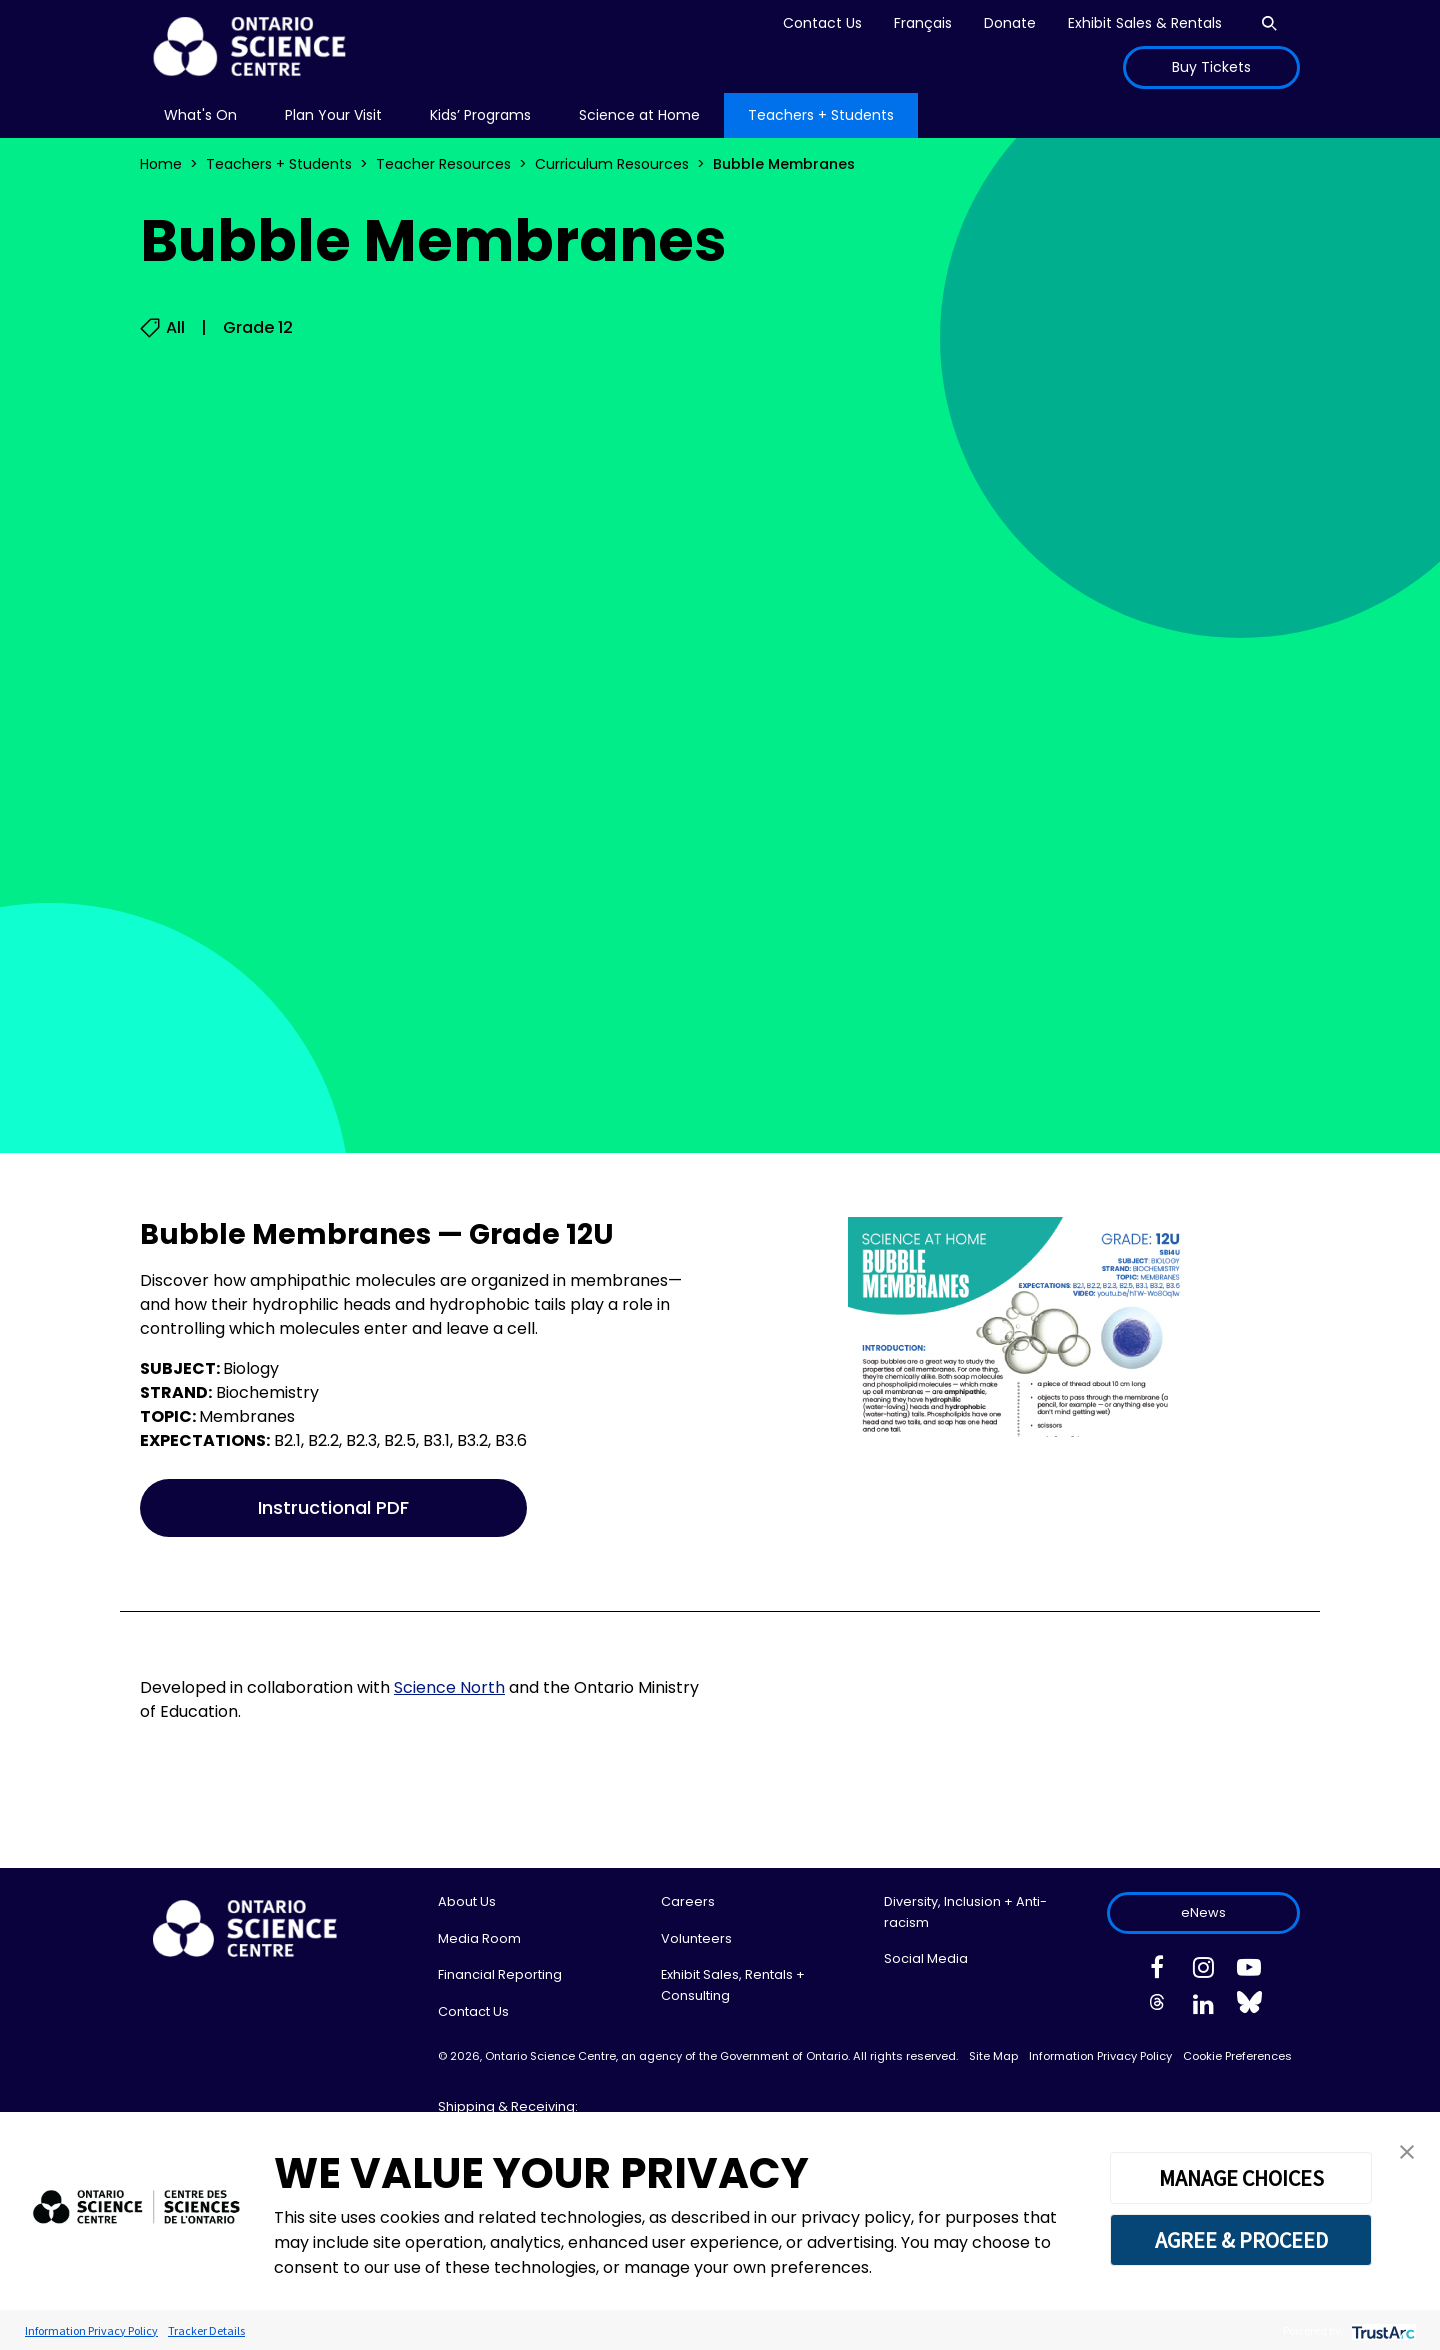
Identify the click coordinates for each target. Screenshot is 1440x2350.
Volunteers (696, 1938)
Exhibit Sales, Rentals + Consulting (733, 1984)
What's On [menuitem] (200, 115)
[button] (1407, 2150)
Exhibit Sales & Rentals (1145, 23)
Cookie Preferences (1237, 2056)
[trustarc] (1381, 2330)
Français (923, 23)
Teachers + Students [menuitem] (821, 115)
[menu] (200, 115)
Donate (1010, 23)
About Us (467, 1901)
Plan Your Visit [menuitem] (333, 115)
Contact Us (822, 23)
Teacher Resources (443, 164)
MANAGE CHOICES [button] (1241, 2178)
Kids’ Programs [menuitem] (480, 115)
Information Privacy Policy (1100, 2056)
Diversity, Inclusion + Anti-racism (965, 1911)
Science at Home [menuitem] (639, 115)
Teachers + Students (279, 164)
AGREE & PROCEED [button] (1241, 2240)
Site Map (993, 2056)
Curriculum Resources (612, 164)
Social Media (926, 1958)
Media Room (479, 1938)
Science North (449, 1687)
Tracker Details (206, 2330)
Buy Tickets (1211, 67)
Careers (688, 1901)
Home (161, 164)
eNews (1203, 1912)
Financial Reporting (500, 1974)
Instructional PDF (333, 1507)
